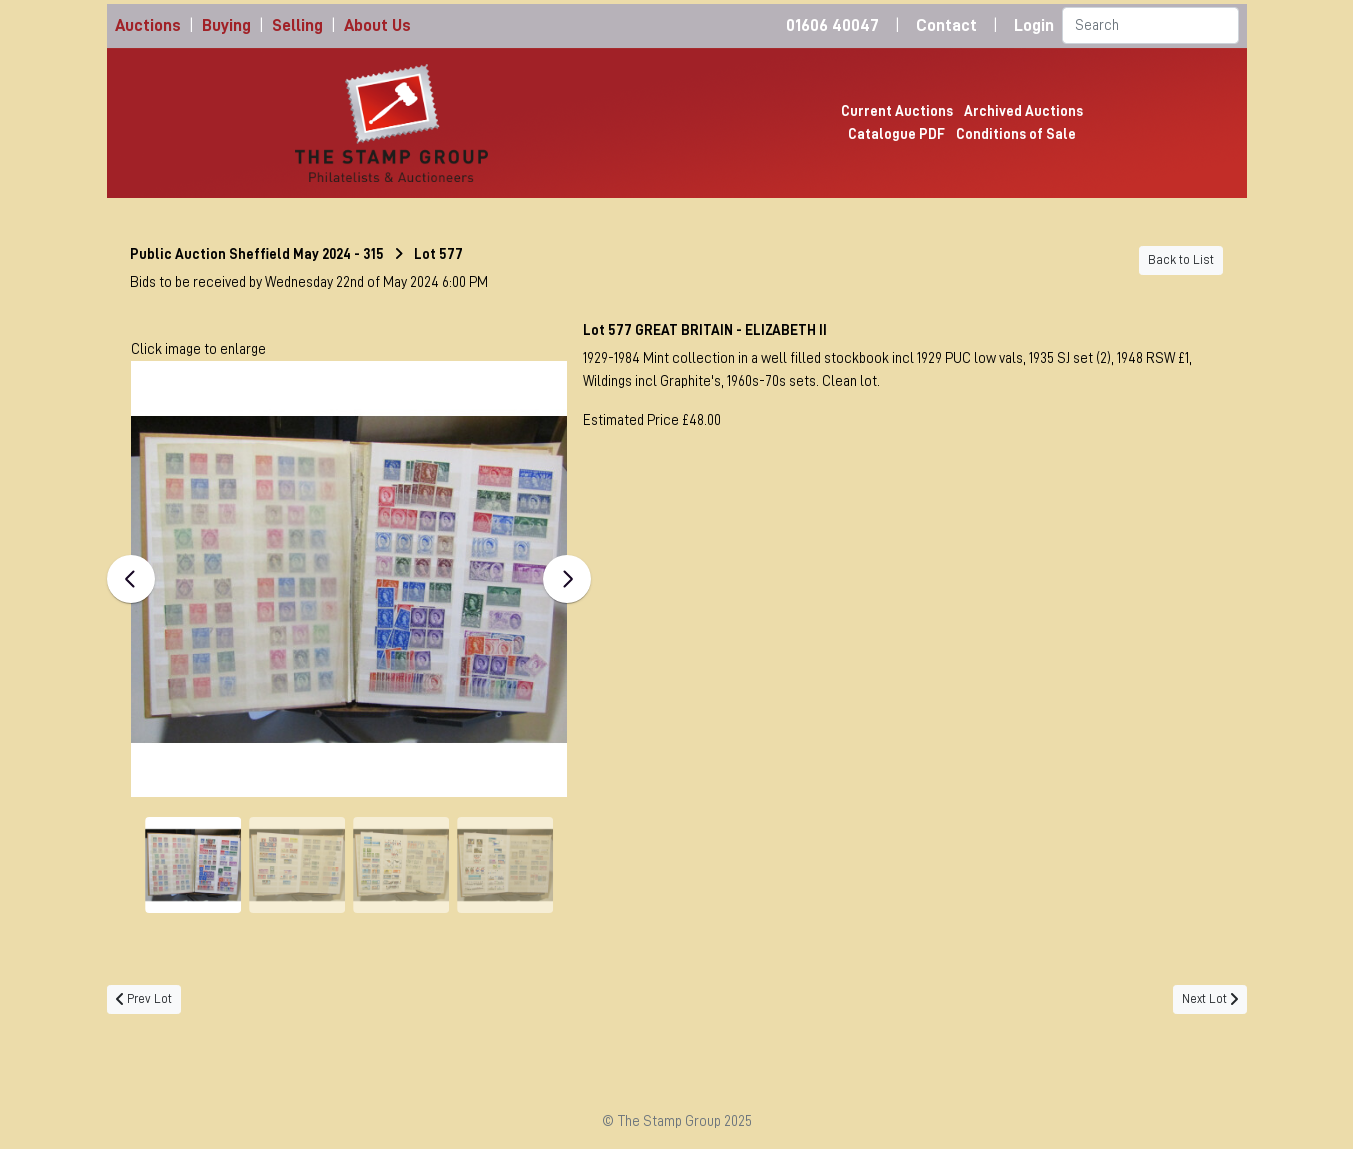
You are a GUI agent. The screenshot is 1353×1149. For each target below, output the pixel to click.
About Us (377, 25)
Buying (226, 25)
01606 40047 (832, 25)
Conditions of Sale (1016, 134)
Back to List (1181, 260)
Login (1034, 25)
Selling (297, 25)
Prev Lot (144, 999)
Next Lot (1210, 999)
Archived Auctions (1023, 111)
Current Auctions (897, 111)
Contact (946, 25)
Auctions (148, 25)
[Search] (1150, 25)
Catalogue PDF (896, 134)
